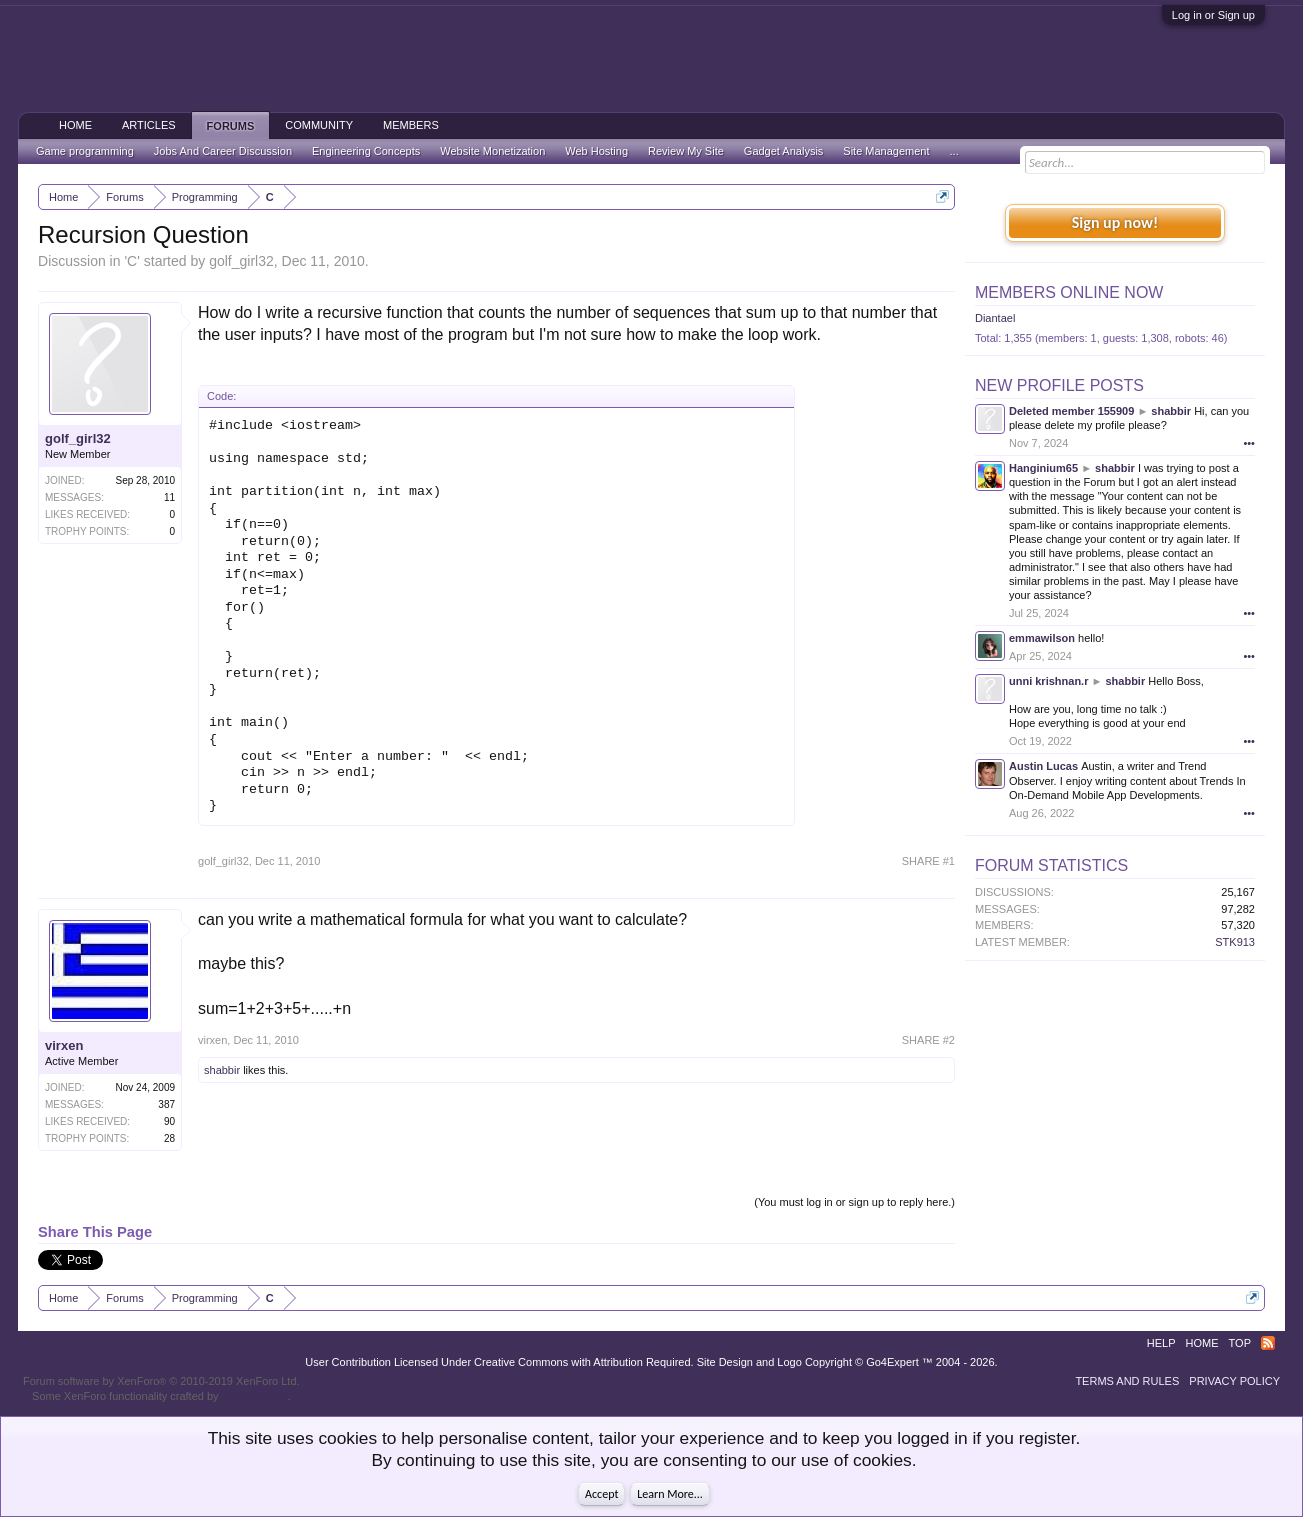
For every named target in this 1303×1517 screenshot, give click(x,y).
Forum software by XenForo (161, 1381)
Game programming (85, 151)
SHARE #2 (928, 1040)
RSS (1268, 1343)
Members (411, 125)
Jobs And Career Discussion (223, 151)
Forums (231, 126)
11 (169, 497)
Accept (601, 1494)
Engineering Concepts (366, 151)
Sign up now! (1115, 222)
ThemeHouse (254, 1396)
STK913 (1235, 942)
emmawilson (1042, 638)
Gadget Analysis (784, 151)
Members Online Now (1069, 292)
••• (1249, 443)
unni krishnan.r (1048, 681)
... (954, 151)
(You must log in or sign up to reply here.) (854, 1202)
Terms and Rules (1127, 1381)
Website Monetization (492, 151)
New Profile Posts (1059, 385)
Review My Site (686, 151)
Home (75, 125)
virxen (64, 1045)
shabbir (222, 1070)
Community (319, 125)
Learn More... (670, 1494)
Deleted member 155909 (1071, 411)
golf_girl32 (241, 261)
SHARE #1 (928, 861)
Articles (149, 125)
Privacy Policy (1234, 1381)
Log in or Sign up (1213, 15)
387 (166, 1104)
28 (169, 1138)
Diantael (995, 318)
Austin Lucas (1043, 766)
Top (1240, 1343)
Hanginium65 (1043, 468)
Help (1161, 1343)
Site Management (886, 151)
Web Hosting (596, 151)
